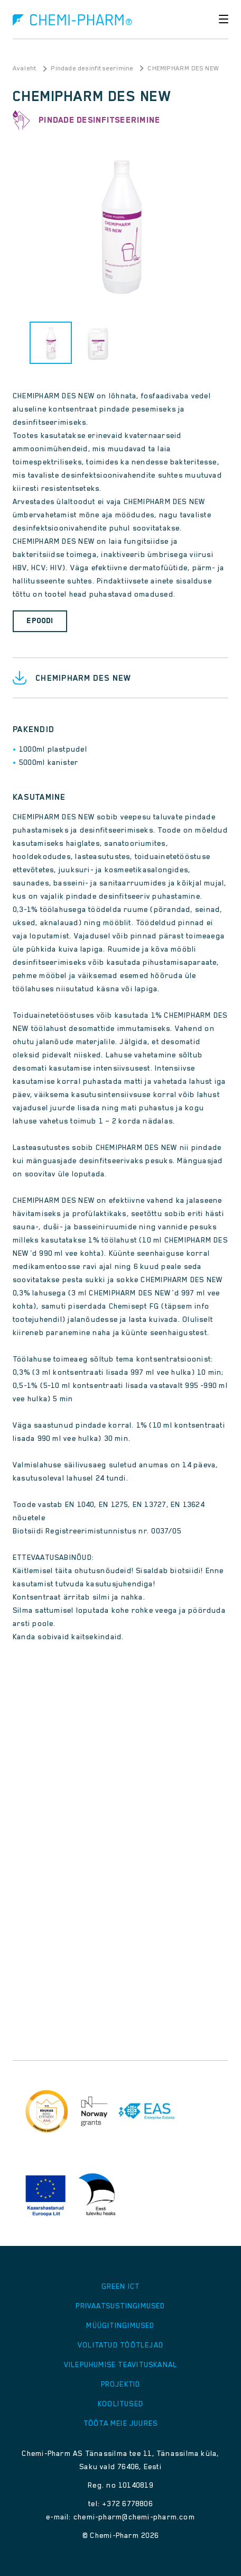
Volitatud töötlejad (120, 2345)
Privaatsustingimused (120, 2305)
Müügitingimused (120, 2325)
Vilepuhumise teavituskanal (121, 2364)
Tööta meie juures (121, 2423)
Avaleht (24, 68)
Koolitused (120, 2403)
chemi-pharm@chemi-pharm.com (134, 2517)
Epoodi (39, 620)
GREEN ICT (120, 2286)
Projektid (121, 2384)
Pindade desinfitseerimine (92, 68)
